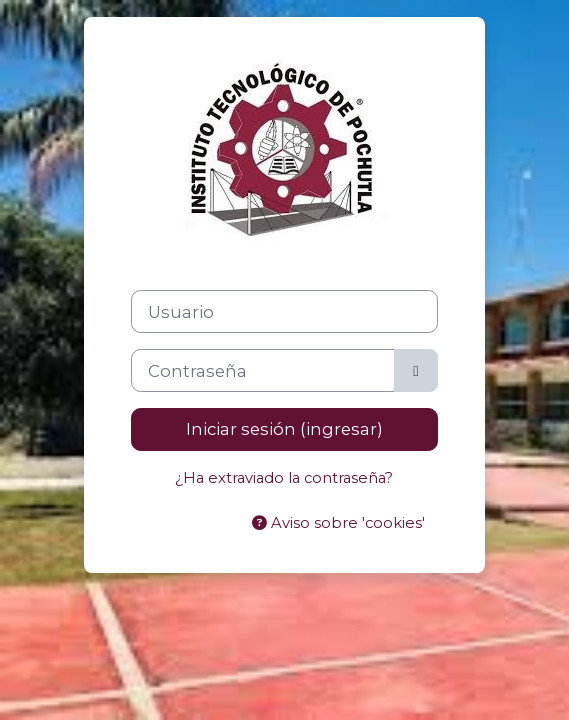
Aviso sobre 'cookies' (338, 523)
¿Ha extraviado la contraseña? (284, 478)
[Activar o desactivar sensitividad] (416, 370)
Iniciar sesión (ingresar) (284, 429)
